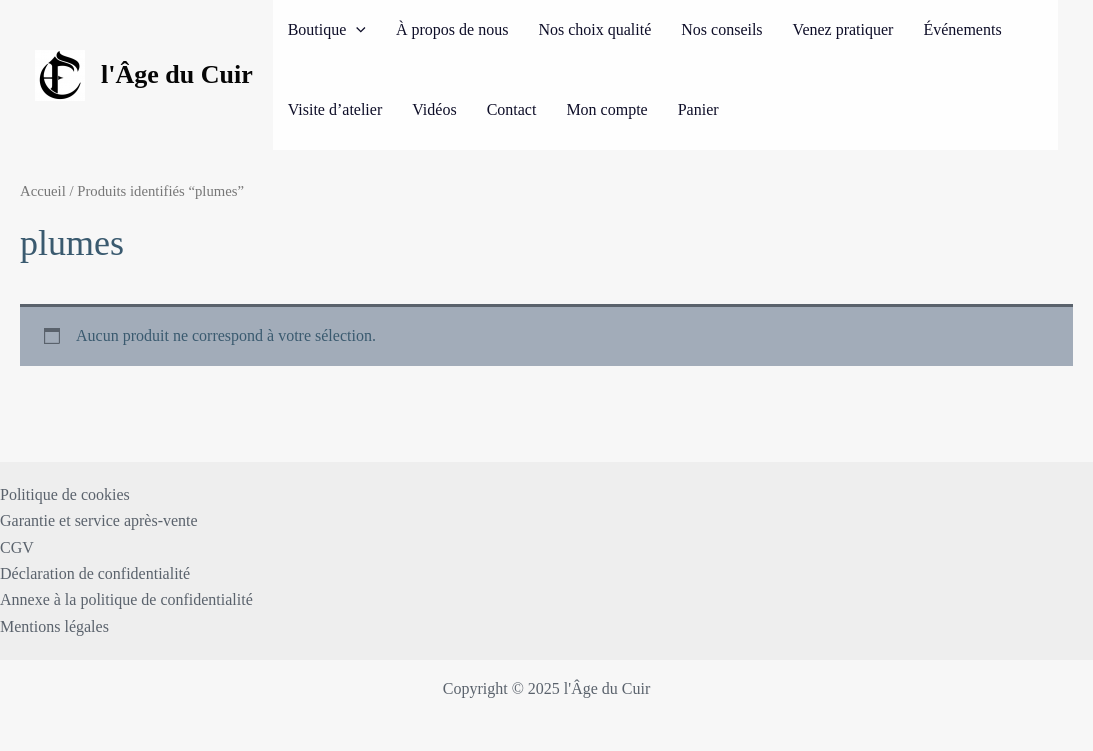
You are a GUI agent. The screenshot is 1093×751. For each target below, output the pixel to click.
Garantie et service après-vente (99, 520)
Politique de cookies (65, 494)
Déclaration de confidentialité (95, 573)
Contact (512, 109)
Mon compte (606, 109)
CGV (17, 547)
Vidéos (434, 109)
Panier (698, 109)
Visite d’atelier (335, 109)
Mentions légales (54, 626)
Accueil (43, 191)
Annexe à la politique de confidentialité (126, 599)
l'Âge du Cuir (177, 74)
